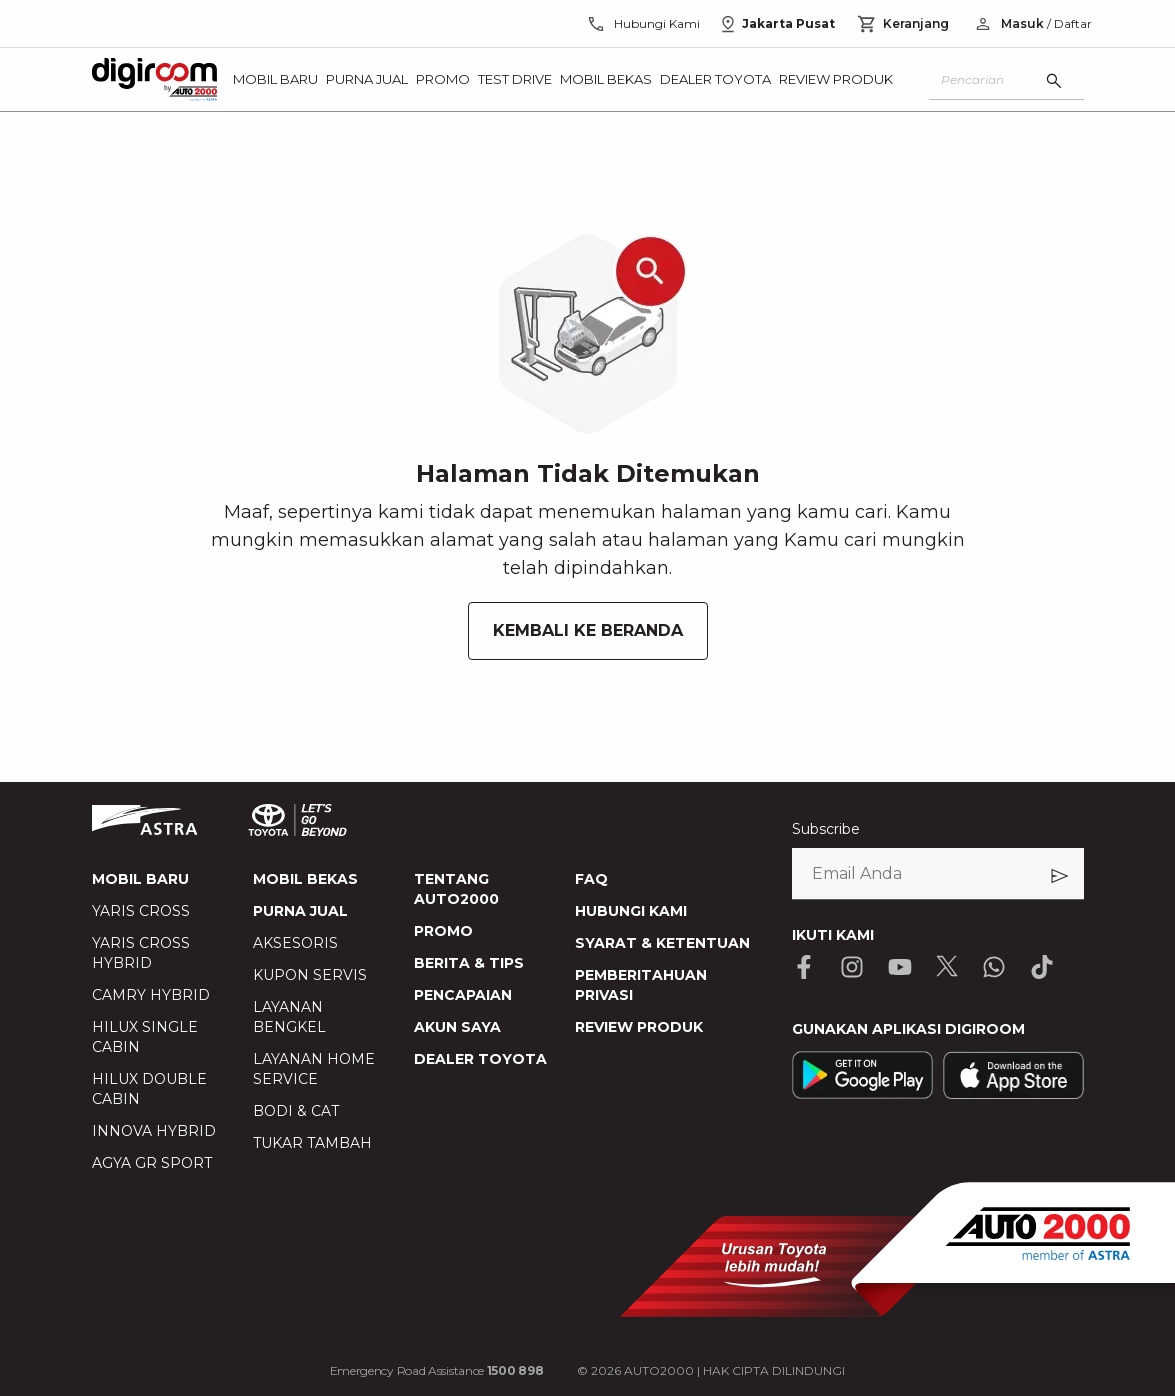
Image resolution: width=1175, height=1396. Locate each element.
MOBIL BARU (140, 879)
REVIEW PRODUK (639, 1027)
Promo (443, 79)
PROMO (443, 931)
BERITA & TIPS (469, 963)
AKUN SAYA (457, 1027)
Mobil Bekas (606, 79)
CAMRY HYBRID (151, 995)
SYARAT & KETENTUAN (662, 943)
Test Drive (515, 79)
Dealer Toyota (715, 79)
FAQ (591, 879)
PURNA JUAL (300, 911)
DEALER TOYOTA (480, 1059)
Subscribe (826, 829)
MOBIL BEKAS (305, 879)
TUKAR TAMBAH (312, 1143)
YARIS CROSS (141, 911)
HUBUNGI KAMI (631, 911)
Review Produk (836, 79)
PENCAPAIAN (463, 995)
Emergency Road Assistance (437, 1370)
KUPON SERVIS (310, 975)
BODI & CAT (296, 1111)
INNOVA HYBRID (154, 1131)
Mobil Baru (275, 79)
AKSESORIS (295, 943)
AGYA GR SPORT (152, 1163)
